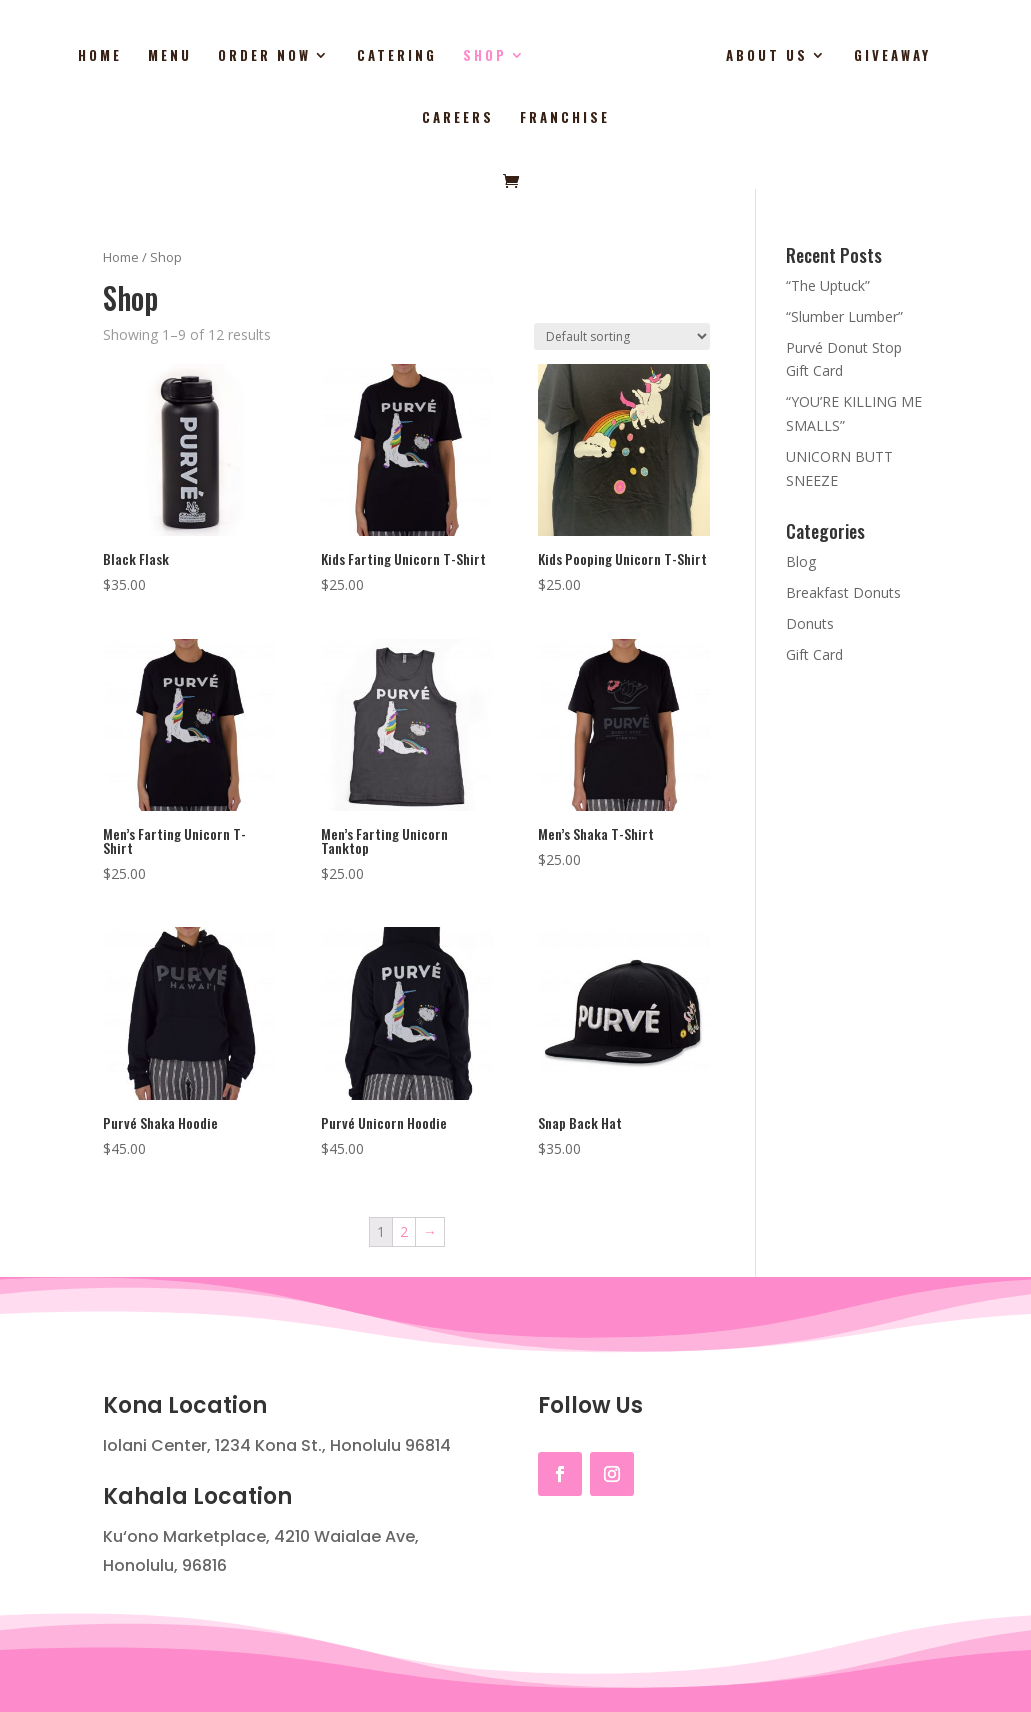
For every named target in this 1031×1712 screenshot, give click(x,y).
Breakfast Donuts (843, 592)
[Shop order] (622, 336)
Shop (439, 56)
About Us (715, 56)
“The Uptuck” (828, 285)
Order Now (218, 56)
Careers (941, 56)
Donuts (810, 623)
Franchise (516, 118)
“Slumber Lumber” (844, 316)
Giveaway (840, 56)
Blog (801, 561)
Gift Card (814, 654)
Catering (351, 56)
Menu (124, 56)
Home (54, 56)
